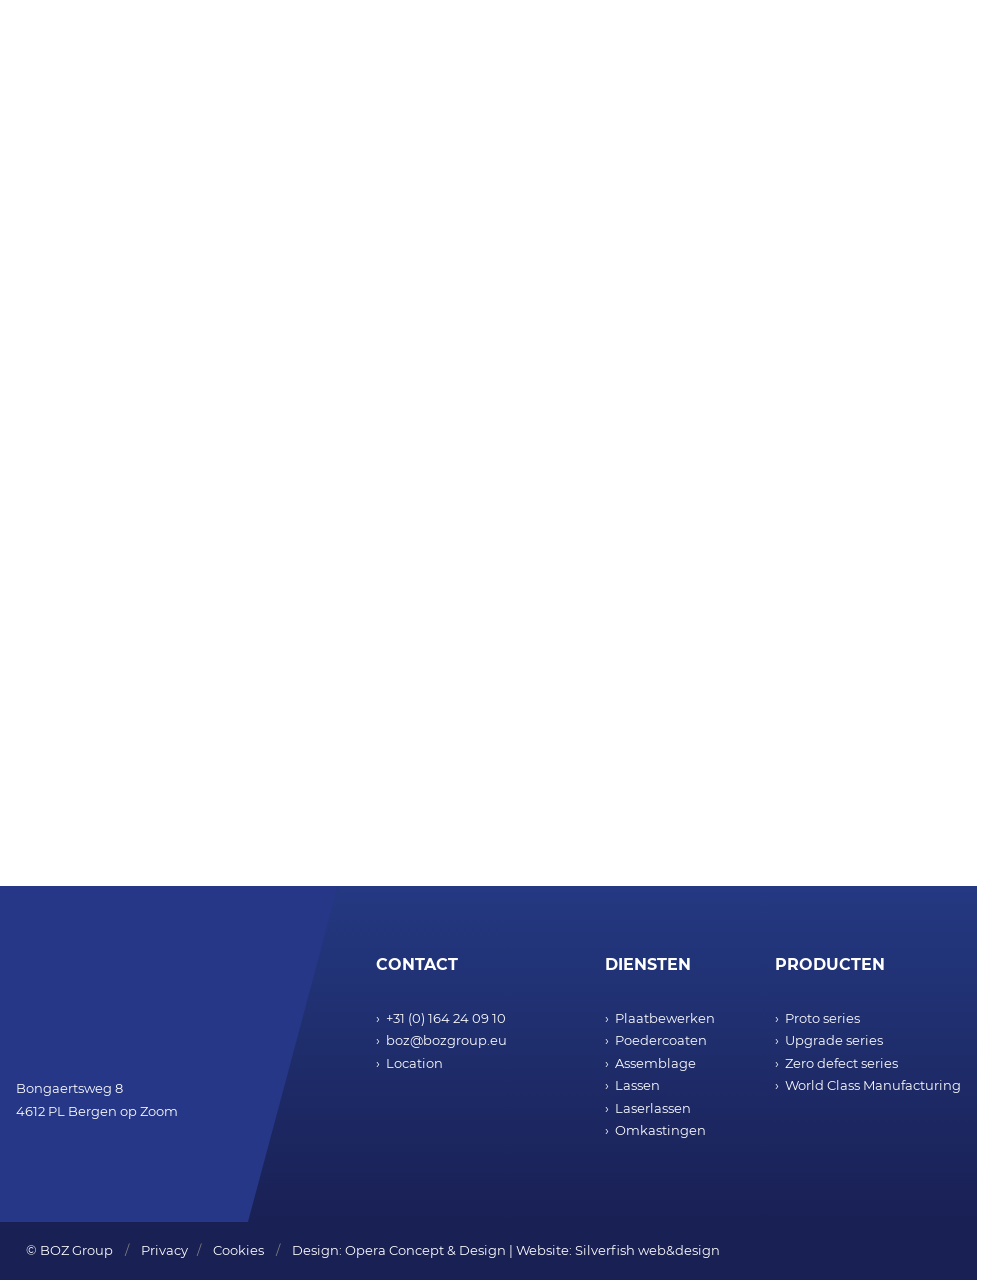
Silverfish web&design (647, 1250)
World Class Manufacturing (873, 1085)
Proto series (822, 1018)
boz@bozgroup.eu (446, 1040)
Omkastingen (660, 1130)
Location (414, 1063)
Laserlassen (653, 1108)
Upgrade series (834, 1040)
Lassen (637, 1085)
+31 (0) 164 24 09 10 (446, 1018)
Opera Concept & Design (425, 1250)
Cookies (238, 1250)
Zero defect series (841, 1063)
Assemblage (655, 1063)
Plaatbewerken (665, 1018)
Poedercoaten (661, 1040)
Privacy (164, 1250)
